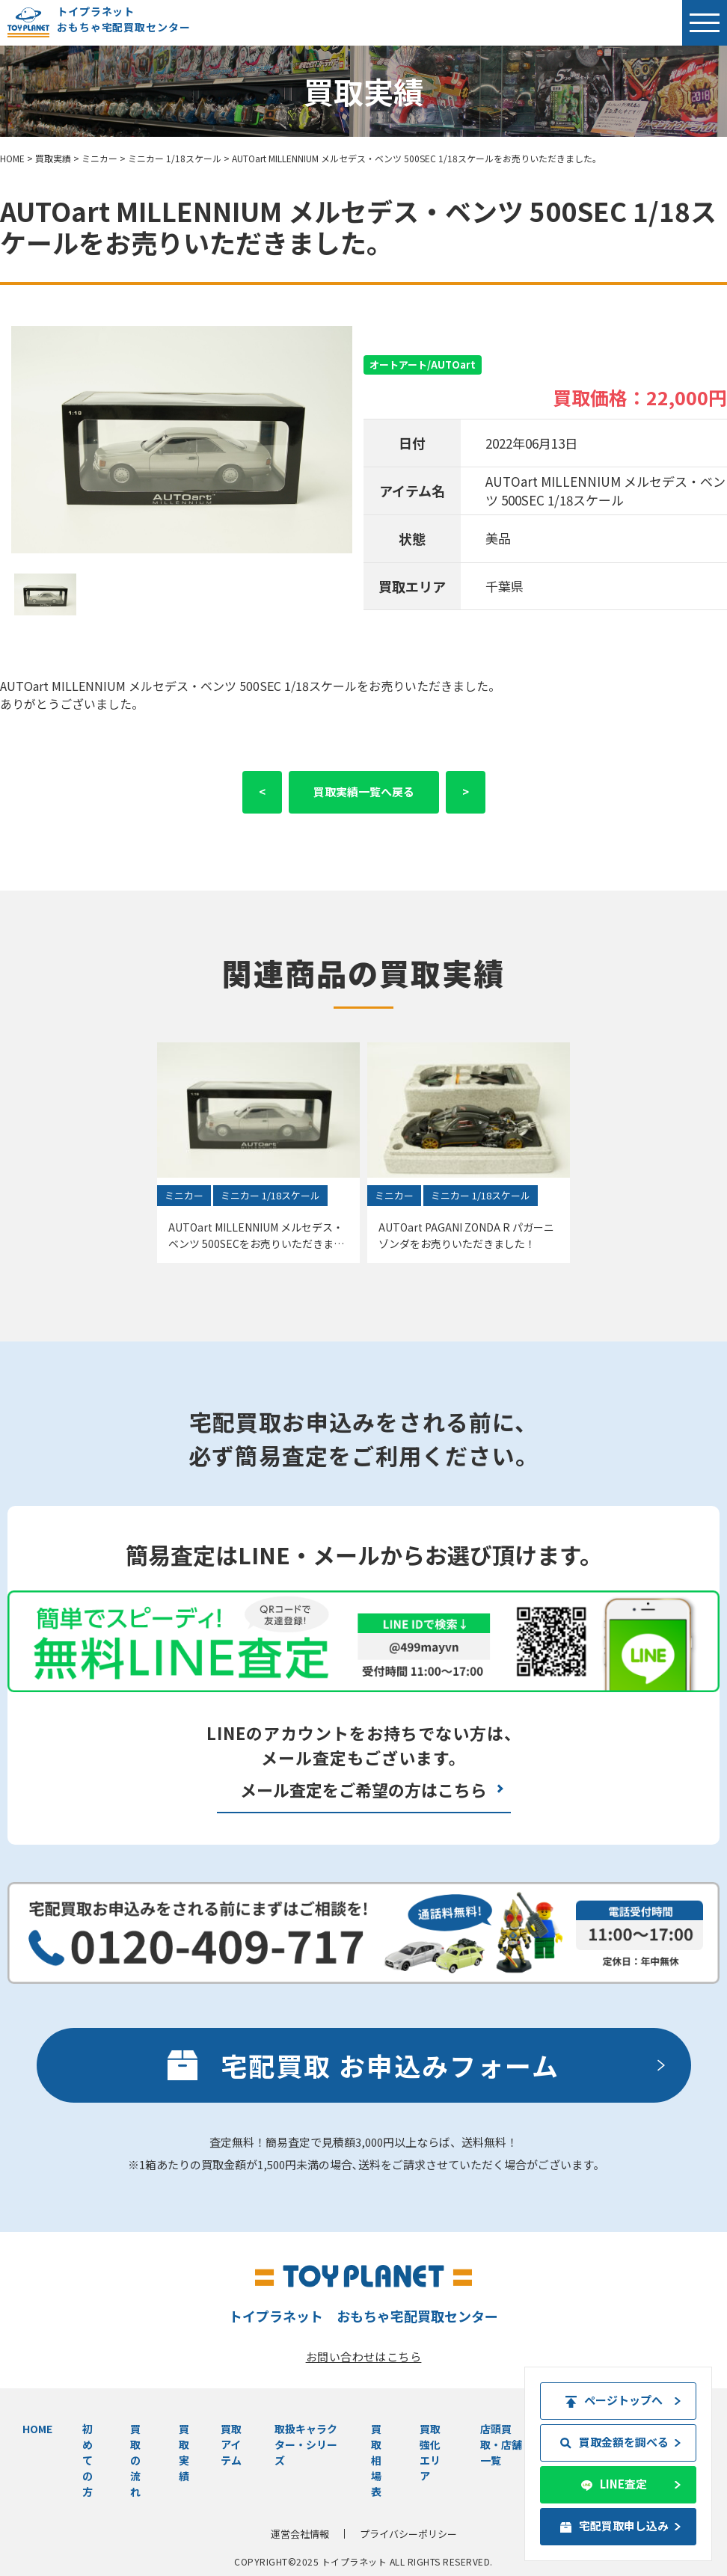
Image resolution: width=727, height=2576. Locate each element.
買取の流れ (135, 2460)
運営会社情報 (300, 2534)
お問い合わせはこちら (364, 2356)
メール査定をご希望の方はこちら (363, 1789)
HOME (37, 2428)
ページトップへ (614, 2400)
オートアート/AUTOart (422, 364)
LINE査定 (615, 2484)
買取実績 (184, 2452)
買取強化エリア (430, 2452)
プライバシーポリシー (408, 2534)
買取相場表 (376, 2460)
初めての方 (87, 2460)
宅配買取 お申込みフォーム (390, 2065)
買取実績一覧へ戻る (363, 791)
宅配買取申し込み (615, 2525)
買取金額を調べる (615, 2442)
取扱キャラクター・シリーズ (305, 2444)
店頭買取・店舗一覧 (501, 2444)
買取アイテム (231, 2444)
